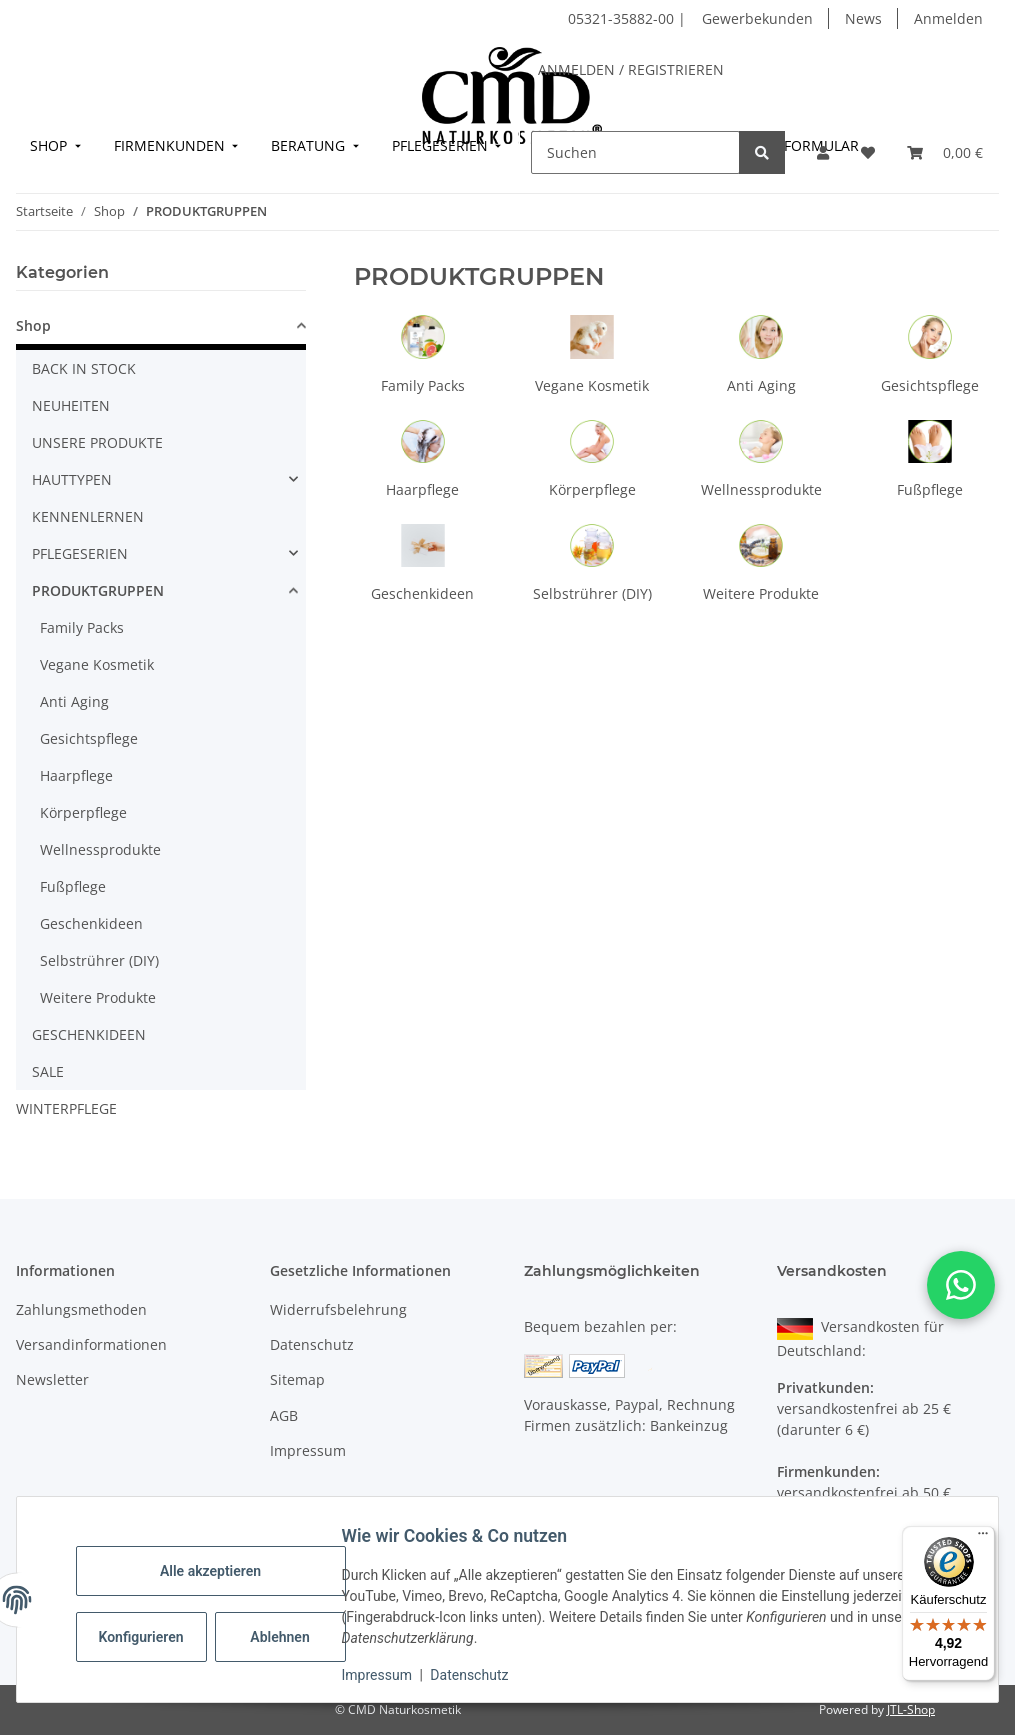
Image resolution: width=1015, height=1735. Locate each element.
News (863, 18)
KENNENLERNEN (88, 516)
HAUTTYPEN (72, 479)
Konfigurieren (152, 1637)
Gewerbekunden (757, 18)
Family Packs (423, 385)
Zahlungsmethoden (81, 1309)
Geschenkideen (422, 593)
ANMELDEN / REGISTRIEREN (631, 69)
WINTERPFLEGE (66, 1108)
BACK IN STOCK (84, 368)
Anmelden (948, 18)
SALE (48, 1071)
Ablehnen (289, 1637)
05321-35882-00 (623, 18)
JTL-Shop (911, 1709)
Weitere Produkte (761, 593)
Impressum (386, 1675)
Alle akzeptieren (219, 1571)
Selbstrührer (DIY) (592, 593)
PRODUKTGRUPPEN (98, 590)
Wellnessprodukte (761, 489)
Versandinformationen (91, 1344)
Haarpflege (422, 489)
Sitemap (297, 1379)
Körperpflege (592, 489)
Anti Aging (761, 385)
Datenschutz (479, 1675)
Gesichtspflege (930, 385)
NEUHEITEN (71, 405)
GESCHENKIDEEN (89, 1034)
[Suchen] (635, 152)
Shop (33, 325)
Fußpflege (930, 489)
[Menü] (983, 1538)
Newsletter (52, 1379)
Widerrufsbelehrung (338, 1309)
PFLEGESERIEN (80, 553)
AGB (284, 1415)
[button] (823, 152)
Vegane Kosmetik (592, 385)
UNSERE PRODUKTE (97, 442)
